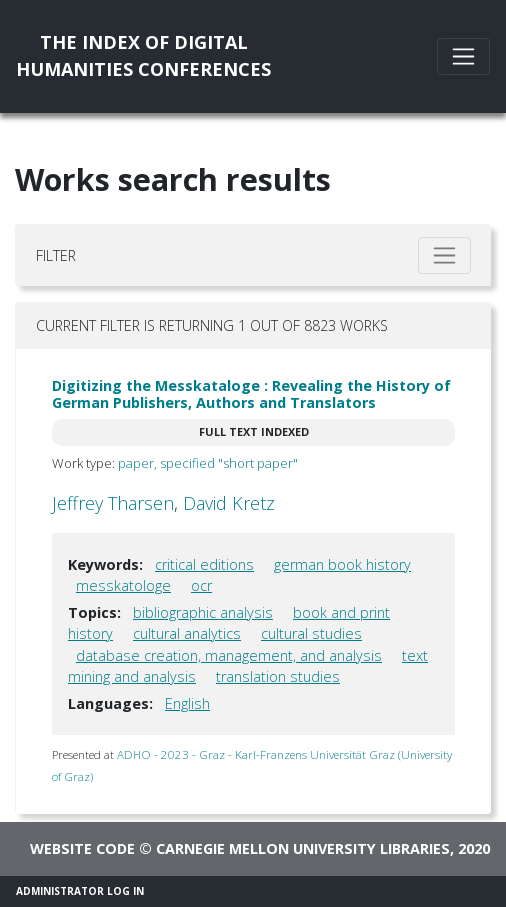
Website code (82, 848)
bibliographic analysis (203, 612)
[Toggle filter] (444, 255)
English (187, 703)
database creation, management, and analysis (229, 655)
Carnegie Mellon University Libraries (303, 848)
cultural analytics (187, 633)
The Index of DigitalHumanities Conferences (143, 55)
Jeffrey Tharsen (113, 503)
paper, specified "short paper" (208, 463)
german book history (342, 564)
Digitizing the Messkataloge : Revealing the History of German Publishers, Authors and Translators (251, 394)
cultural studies (311, 633)
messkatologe (123, 585)
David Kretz (229, 503)
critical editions (204, 564)
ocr (201, 585)
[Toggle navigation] (463, 56)
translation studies (278, 676)
